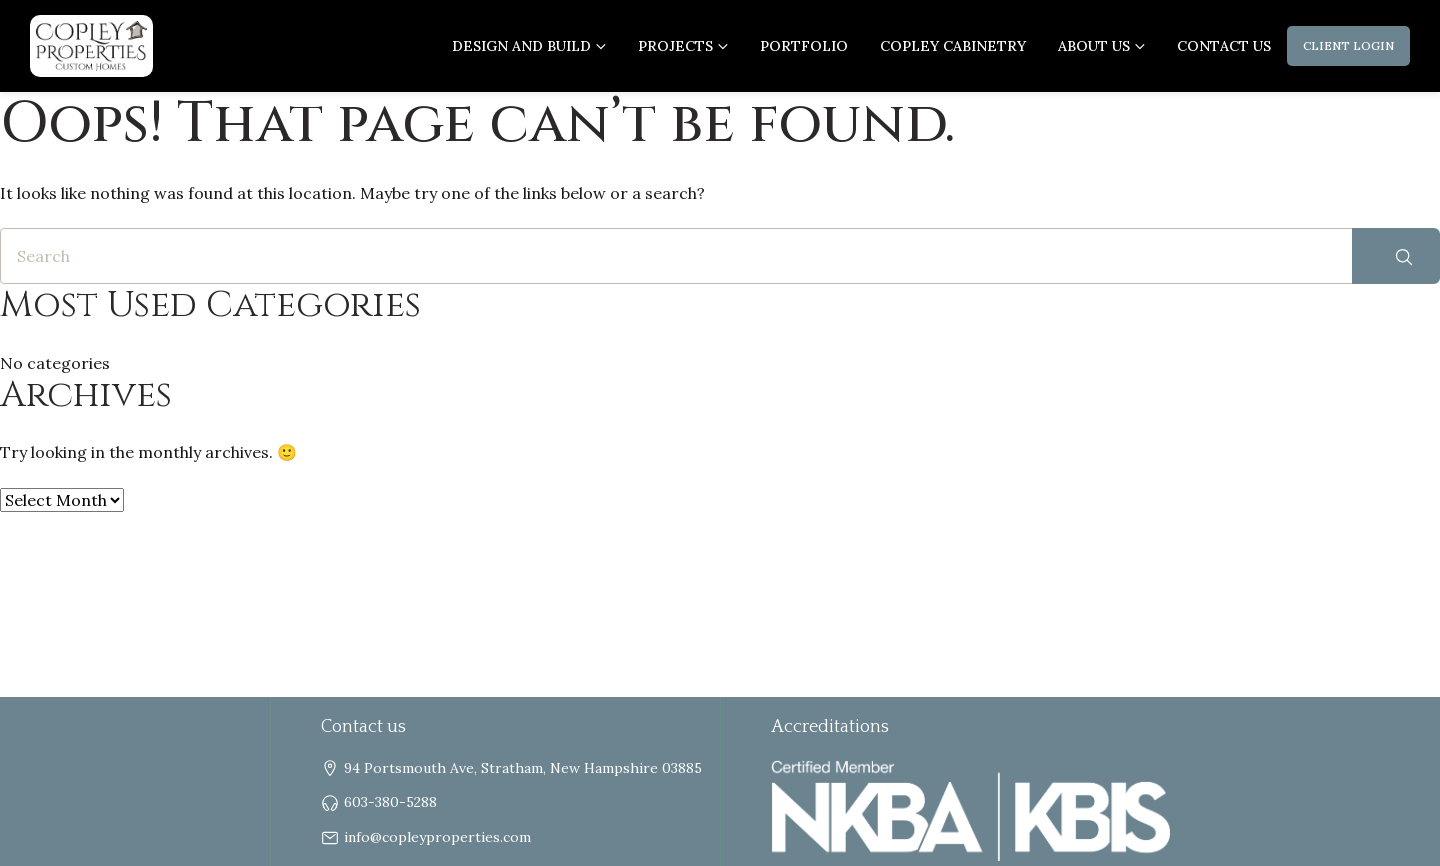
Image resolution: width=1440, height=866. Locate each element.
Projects (675, 46)
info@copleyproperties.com (437, 838)
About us (1094, 46)
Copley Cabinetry (953, 46)
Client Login (1348, 45)
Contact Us (1224, 46)
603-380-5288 (390, 804)
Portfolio (804, 46)
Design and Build (521, 46)
